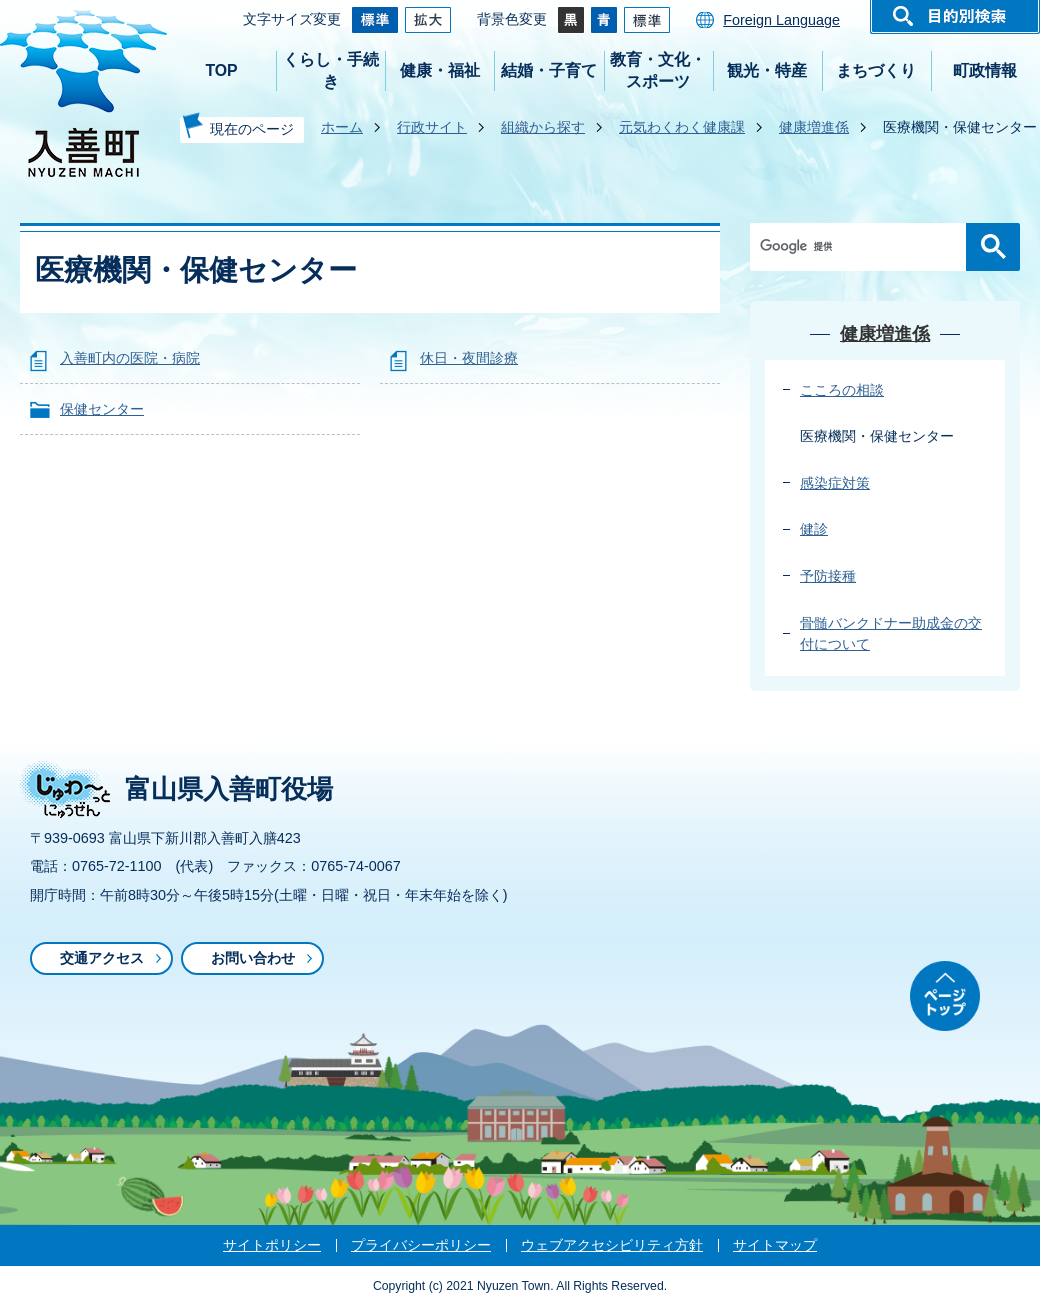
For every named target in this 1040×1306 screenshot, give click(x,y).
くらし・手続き (331, 70)
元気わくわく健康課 (682, 127)
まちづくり (876, 70)
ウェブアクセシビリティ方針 (612, 1245)
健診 (814, 529)
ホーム (342, 127)
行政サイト (432, 127)
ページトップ (945, 996)
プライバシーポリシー (421, 1245)
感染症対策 (835, 483)
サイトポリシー (272, 1245)
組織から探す (543, 127)
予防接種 (828, 576)
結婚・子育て (549, 70)
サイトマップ (775, 1245)
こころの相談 (842, 390)
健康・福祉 (440, 70)
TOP (221, 70)
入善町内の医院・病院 (130, 358)
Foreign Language (781, 20)
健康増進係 (814, 127)
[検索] (863, 247)
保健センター (102, 409)
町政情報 (985, 70)
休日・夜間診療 (469, 358)
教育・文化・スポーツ (658, 70)
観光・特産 (767, 70)
